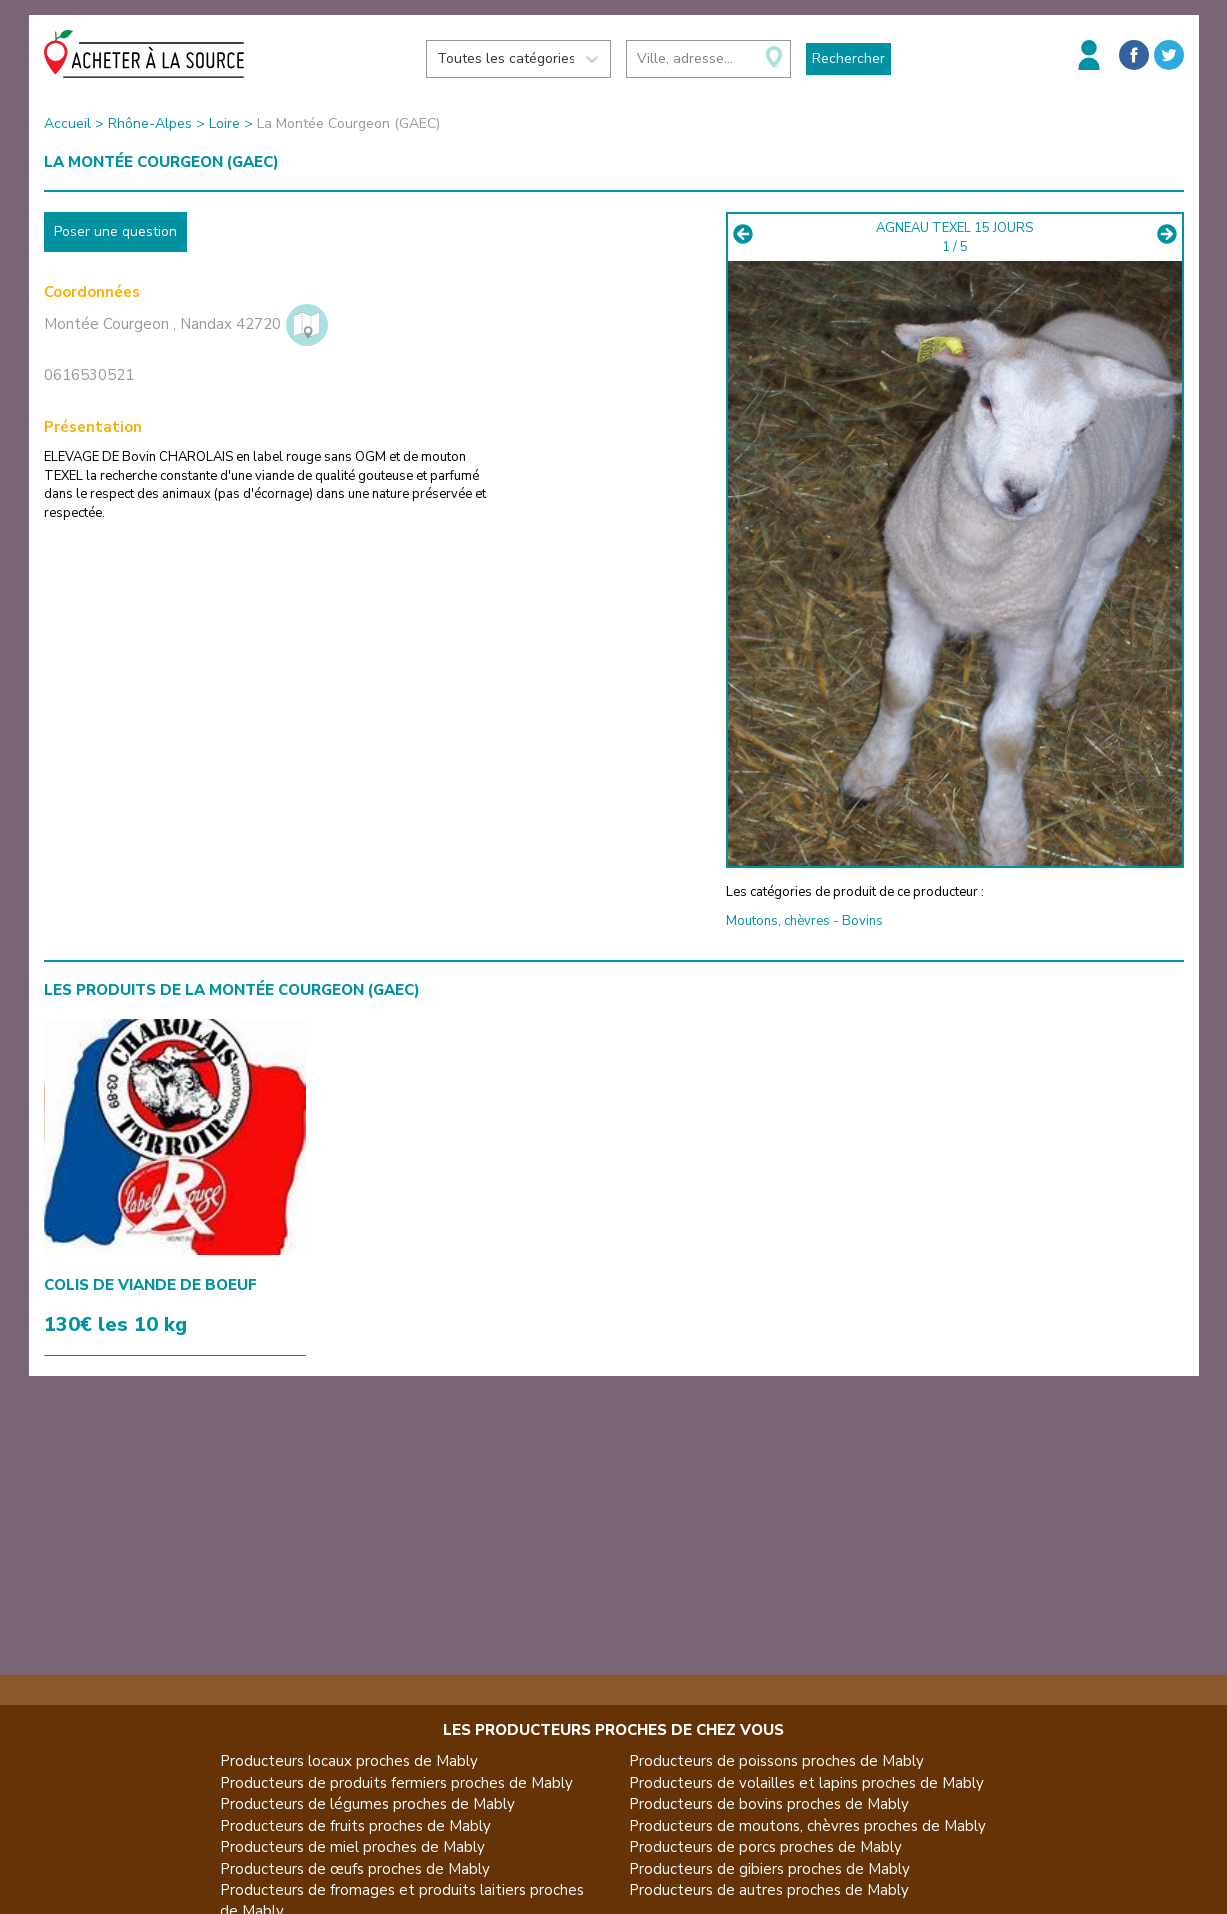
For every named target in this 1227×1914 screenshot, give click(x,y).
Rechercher (848, 58)
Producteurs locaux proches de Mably (349, 1761)
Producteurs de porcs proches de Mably (765, 1847)
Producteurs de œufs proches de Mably (355, 1869)
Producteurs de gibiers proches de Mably (769, 1869)
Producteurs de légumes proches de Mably (367, 1804)
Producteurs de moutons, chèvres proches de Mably (807, 1826)
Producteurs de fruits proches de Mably (355, 1826)
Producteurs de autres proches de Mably (769, 1890)
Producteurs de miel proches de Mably (352, 1847)
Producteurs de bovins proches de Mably (769, 1804)
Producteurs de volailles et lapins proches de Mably (806, 1783)
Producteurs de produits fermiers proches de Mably (396, 1783)
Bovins (862, 921)
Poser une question (115, 231)
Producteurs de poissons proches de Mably (776, 1761)
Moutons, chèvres (778, 921)
